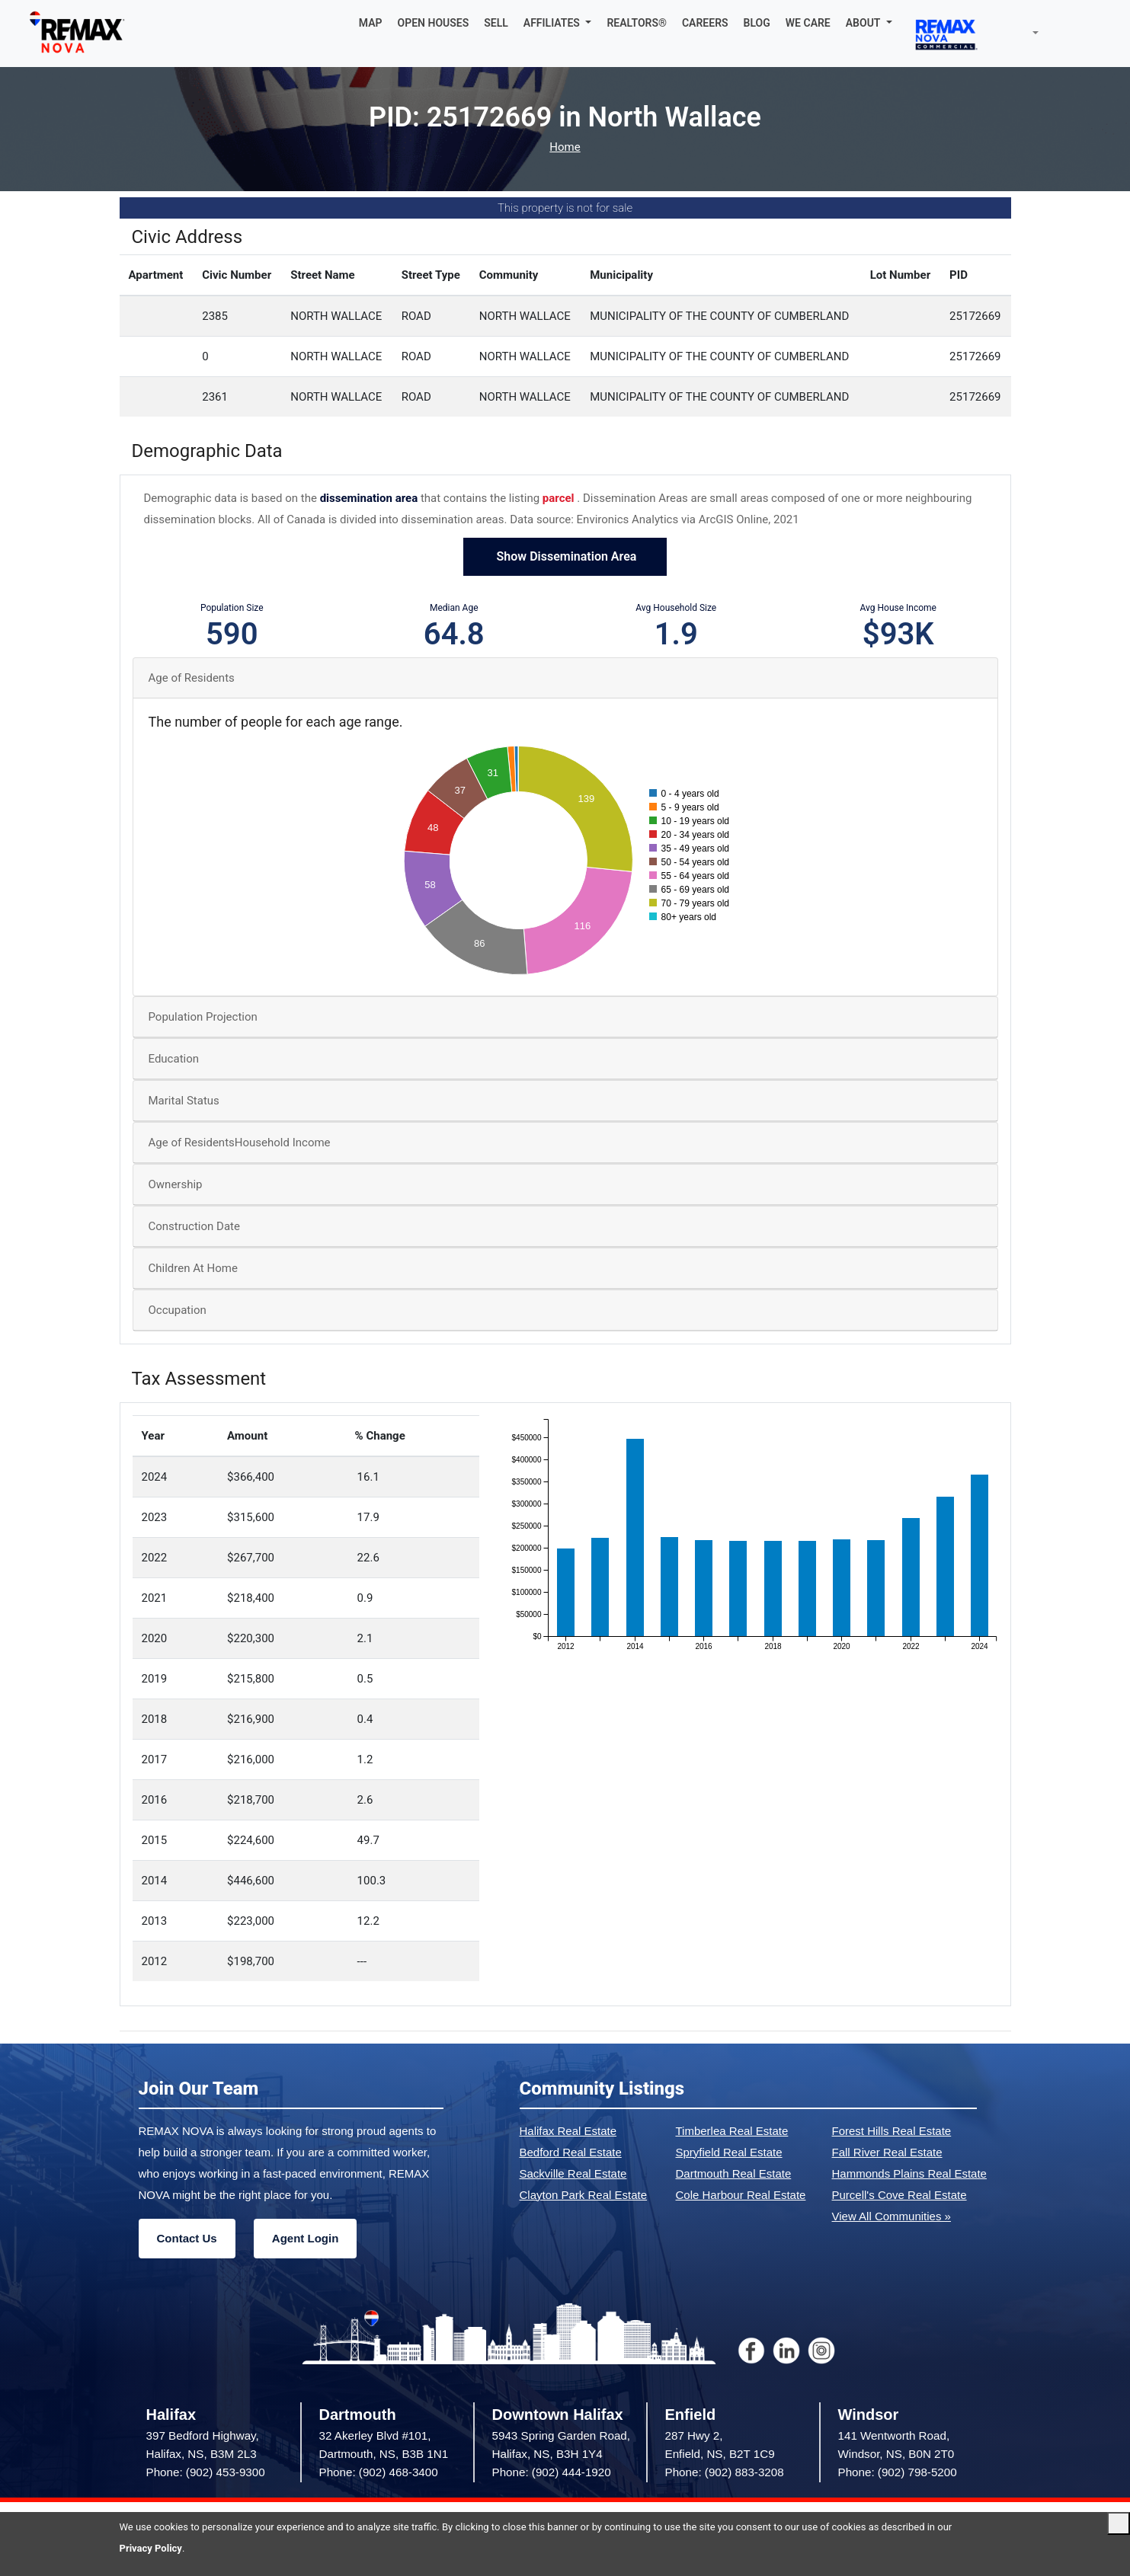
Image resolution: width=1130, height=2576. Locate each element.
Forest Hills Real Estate (892, 2130)
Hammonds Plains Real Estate (909, 2173)
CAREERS (705, 23)
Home (564, 147)
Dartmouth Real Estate (734, 2173)
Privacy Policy (151, 2548)
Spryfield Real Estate (729, 2152)
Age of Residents (192, 678)
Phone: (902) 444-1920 (551, 2472)
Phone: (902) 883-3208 (724, 2472)
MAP (371, 23)
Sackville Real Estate (573, 2173)
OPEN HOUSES (433, 23)
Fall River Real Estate (887, 2152)
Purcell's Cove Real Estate (899, 2194)
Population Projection (203, 1017)
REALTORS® (637, 23)
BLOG (757, 23)
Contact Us (187, 2238)
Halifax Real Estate (568, 2130)
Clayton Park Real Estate (584, 2194)
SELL (496, 23)
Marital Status (184, 1100)
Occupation (177, 1310)
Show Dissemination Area (565, 556)
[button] (557, 23)
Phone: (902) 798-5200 (897, 2472)
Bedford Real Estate (571, 2152)
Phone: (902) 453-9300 (205, 2472)
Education (174, 1059)
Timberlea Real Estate (732, 2130)
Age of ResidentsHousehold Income (240, 1142)
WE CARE (808, 23)
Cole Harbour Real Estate (741, 2194)
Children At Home (193, 1268)
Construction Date (194, 1226)
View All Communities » (891, 2216)
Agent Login (305, 2238)
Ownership (176, 1184)
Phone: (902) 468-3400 (378, 2472)
